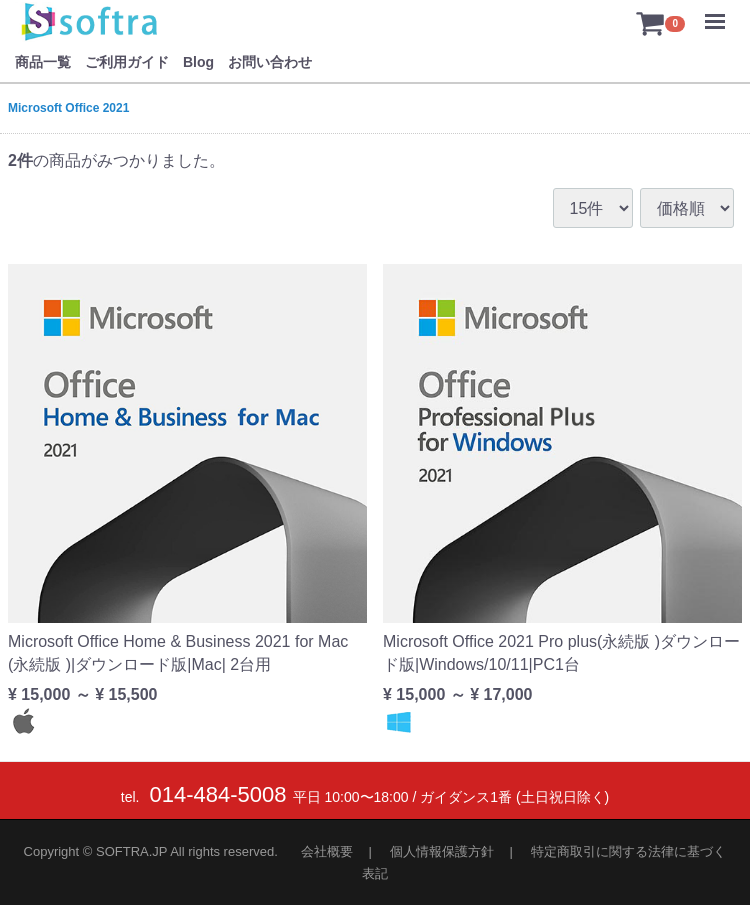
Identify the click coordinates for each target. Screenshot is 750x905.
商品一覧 (43, 62)
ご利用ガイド (127, 62)
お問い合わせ (270, 62)
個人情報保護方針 (442, 851)
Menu (720, 12)
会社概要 (327, 851)
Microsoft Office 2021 (68, 108)
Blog (198, 62)
